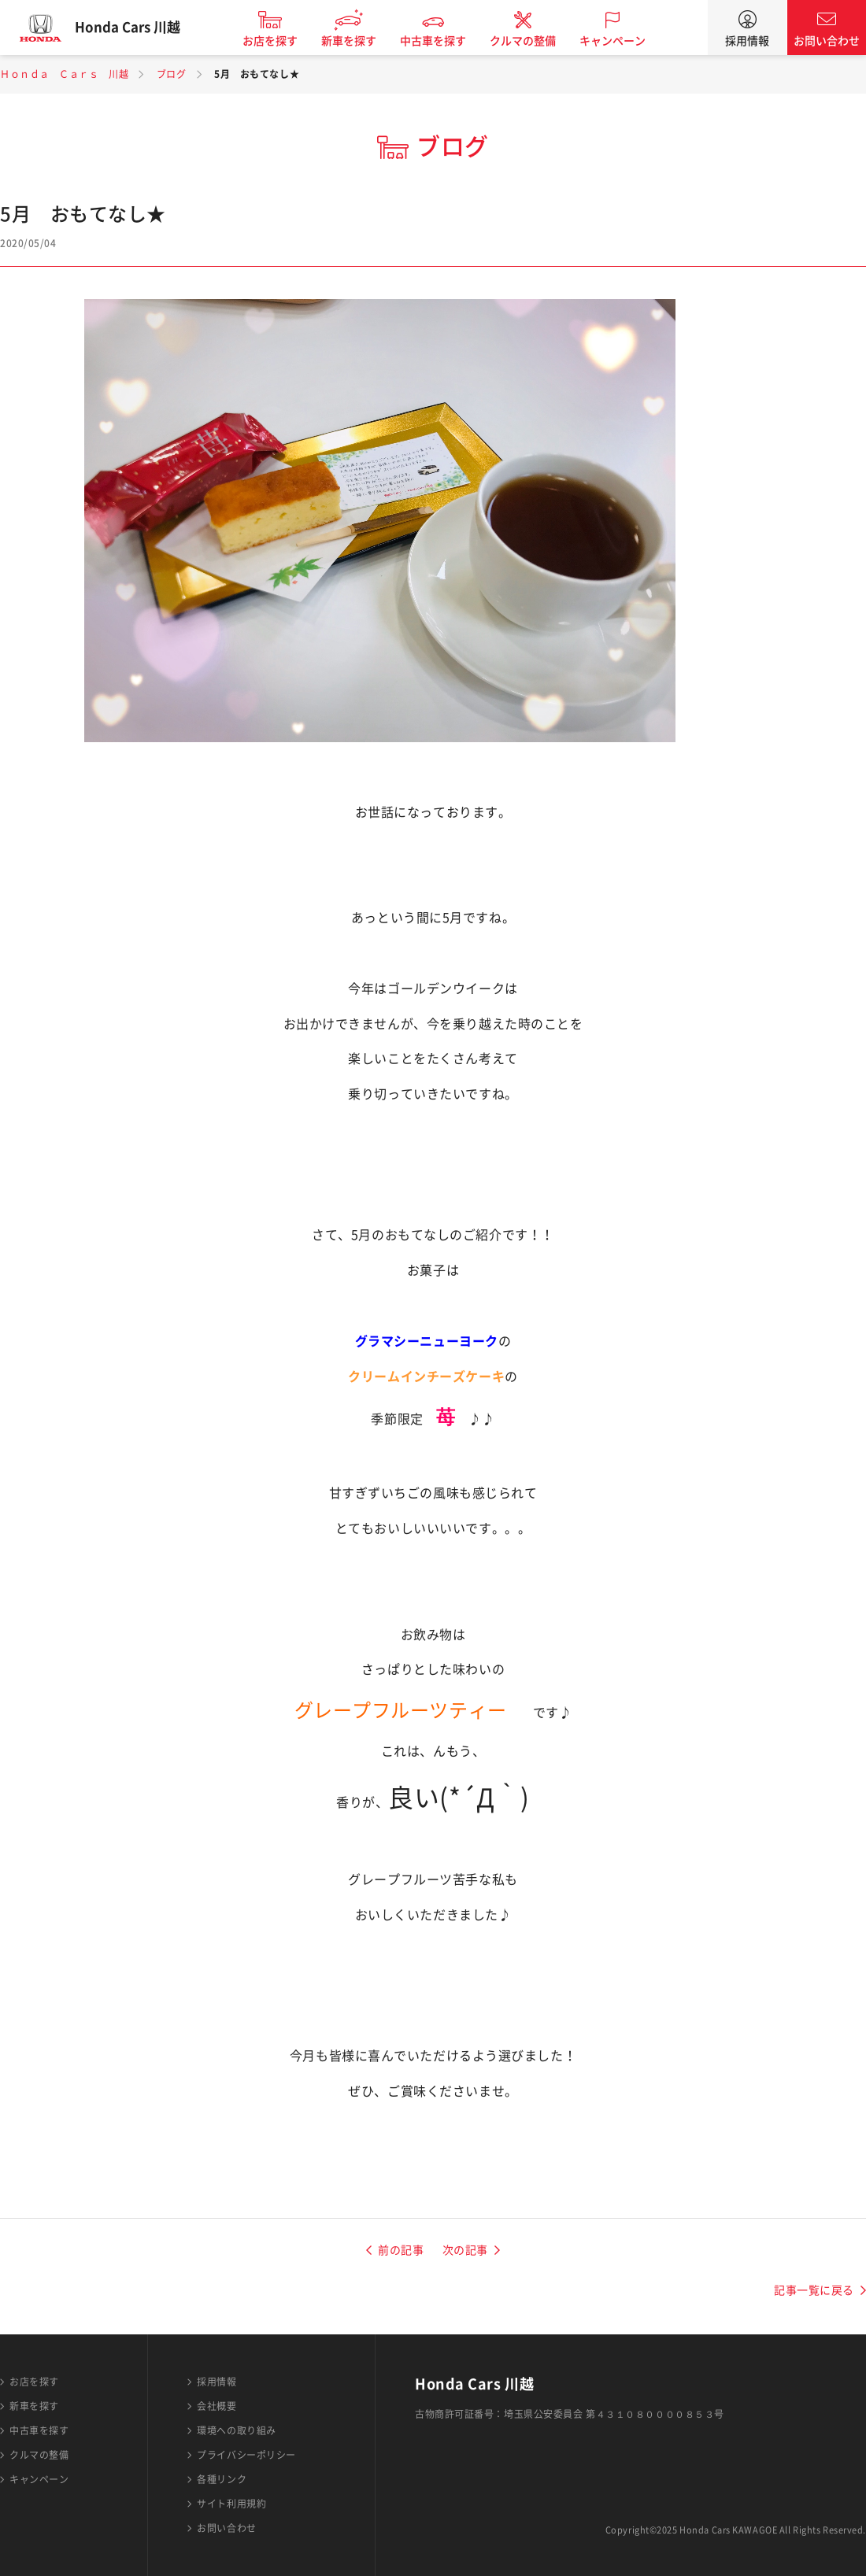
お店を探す (280, 40)
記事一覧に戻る (814, 2290)
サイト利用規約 (231, 2503)
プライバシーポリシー (246, 2455)
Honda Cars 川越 (138, 27)
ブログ (172, 74)
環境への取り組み (236, 2430)
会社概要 (216, 2406)
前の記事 (401, 2250)
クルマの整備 (533, 40)
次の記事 (465, 2250)
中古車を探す (443, 40)
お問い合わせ (827, 40)
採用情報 (747, 40)
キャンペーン (623, 40)
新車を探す (359, 40)
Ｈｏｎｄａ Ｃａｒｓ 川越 (64, 74)
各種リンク (221, 2479)
